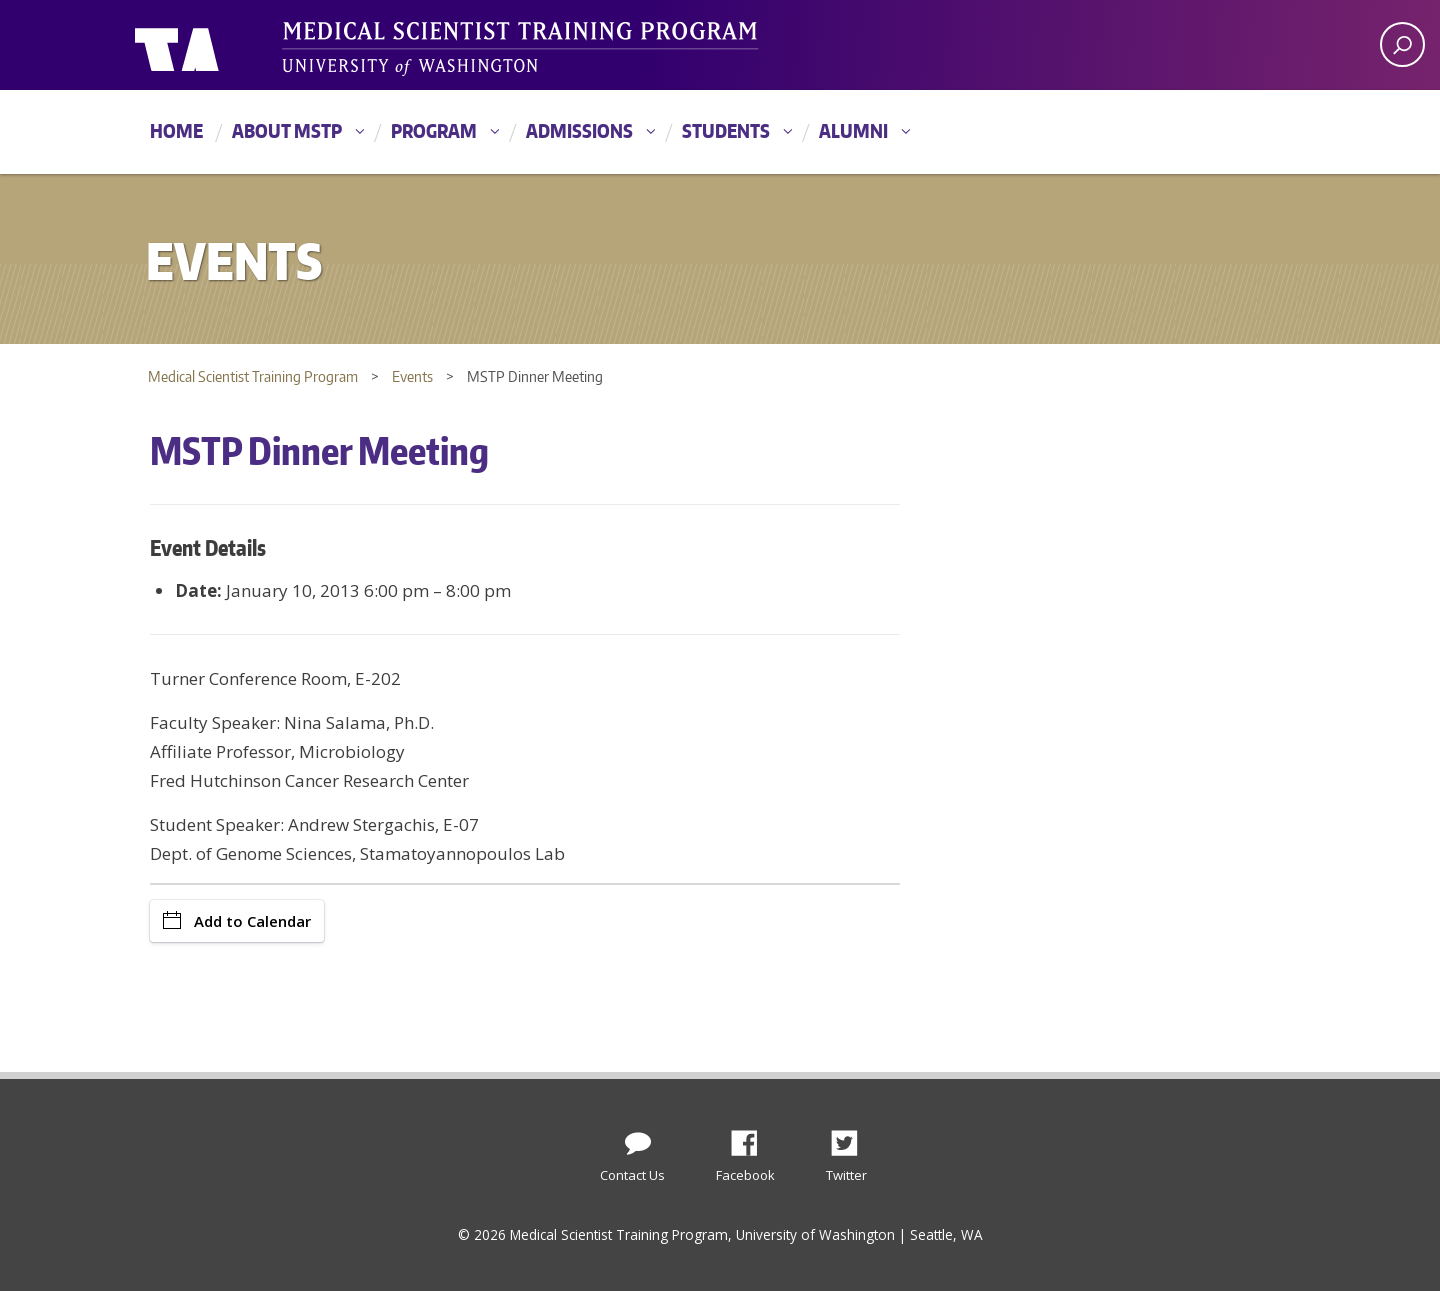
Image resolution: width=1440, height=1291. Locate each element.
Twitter (852, 1138)
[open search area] (1402, 44)
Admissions (579, 130)
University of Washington (216, 45)
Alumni (853, 130)
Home (176, 130)
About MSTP (287, 130)
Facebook (752, 1138)
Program (434, 130)
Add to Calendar (237, 921)
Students (726, 130)
